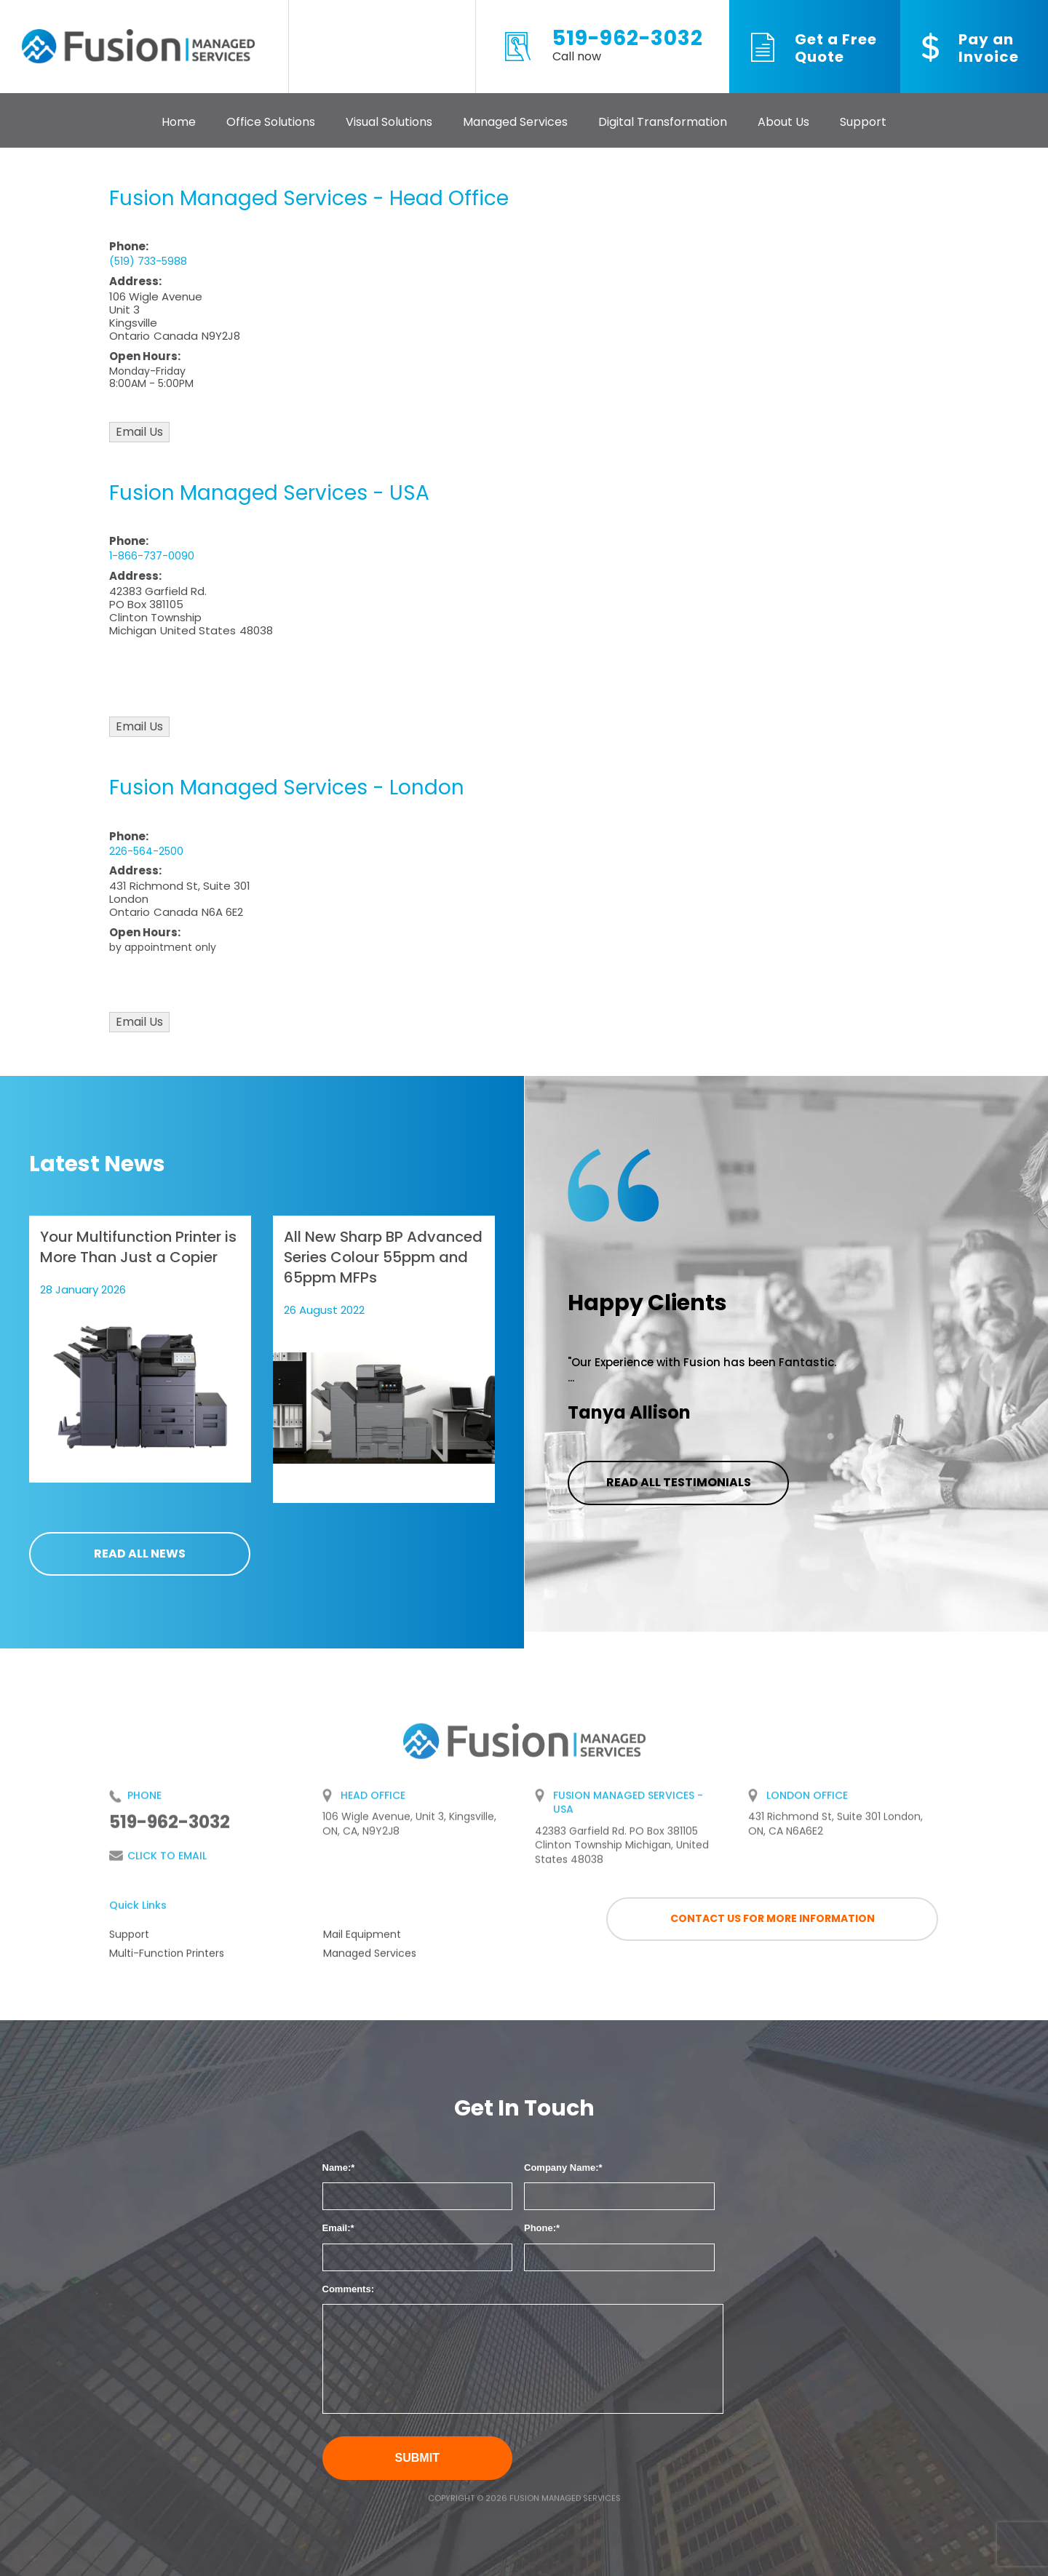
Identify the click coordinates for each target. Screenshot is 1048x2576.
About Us (783, 121)
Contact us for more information (772, 1918)
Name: (337, 2167)
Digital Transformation (662, 121)
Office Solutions (270, 121)
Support (863, 121)
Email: (336, 2227)
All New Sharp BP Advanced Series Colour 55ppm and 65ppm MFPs (383, 1257)
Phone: (540, 2227)
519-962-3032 (627, 46)
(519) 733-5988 (148, 261)
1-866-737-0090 (151, 556)
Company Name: (561, 2167)
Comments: (348, 2289)
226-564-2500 (146, 851)
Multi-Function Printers (166, 1959)
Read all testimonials (678, 1482)
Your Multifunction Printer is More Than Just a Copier (138, 1247)
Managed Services (515, 121)
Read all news (140, 1553)
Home (179, 121)
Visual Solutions (389, 121)
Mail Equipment (362, 1940)
